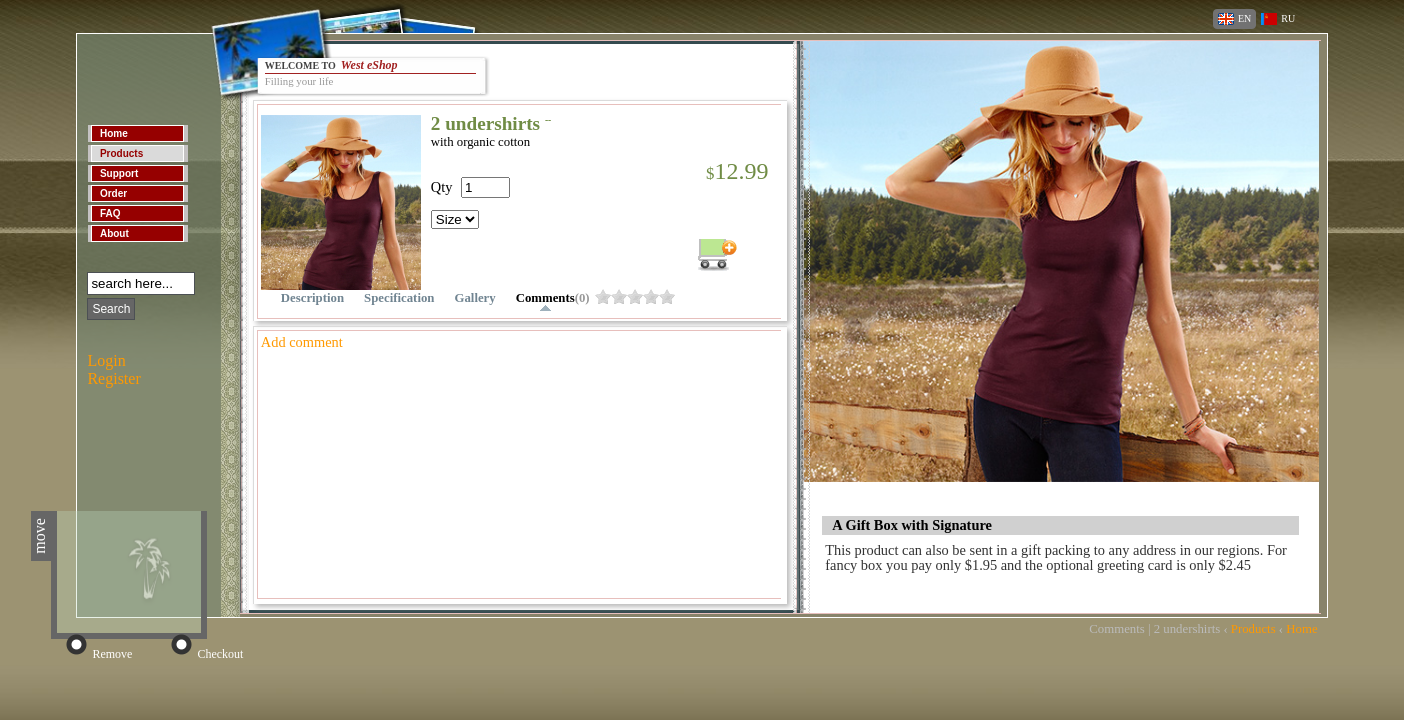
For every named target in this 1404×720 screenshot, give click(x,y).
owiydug (651, 296)
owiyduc (635, 296)
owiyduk (667, 296)
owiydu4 (603, 296)
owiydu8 (619, 296)
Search (111, 309)
